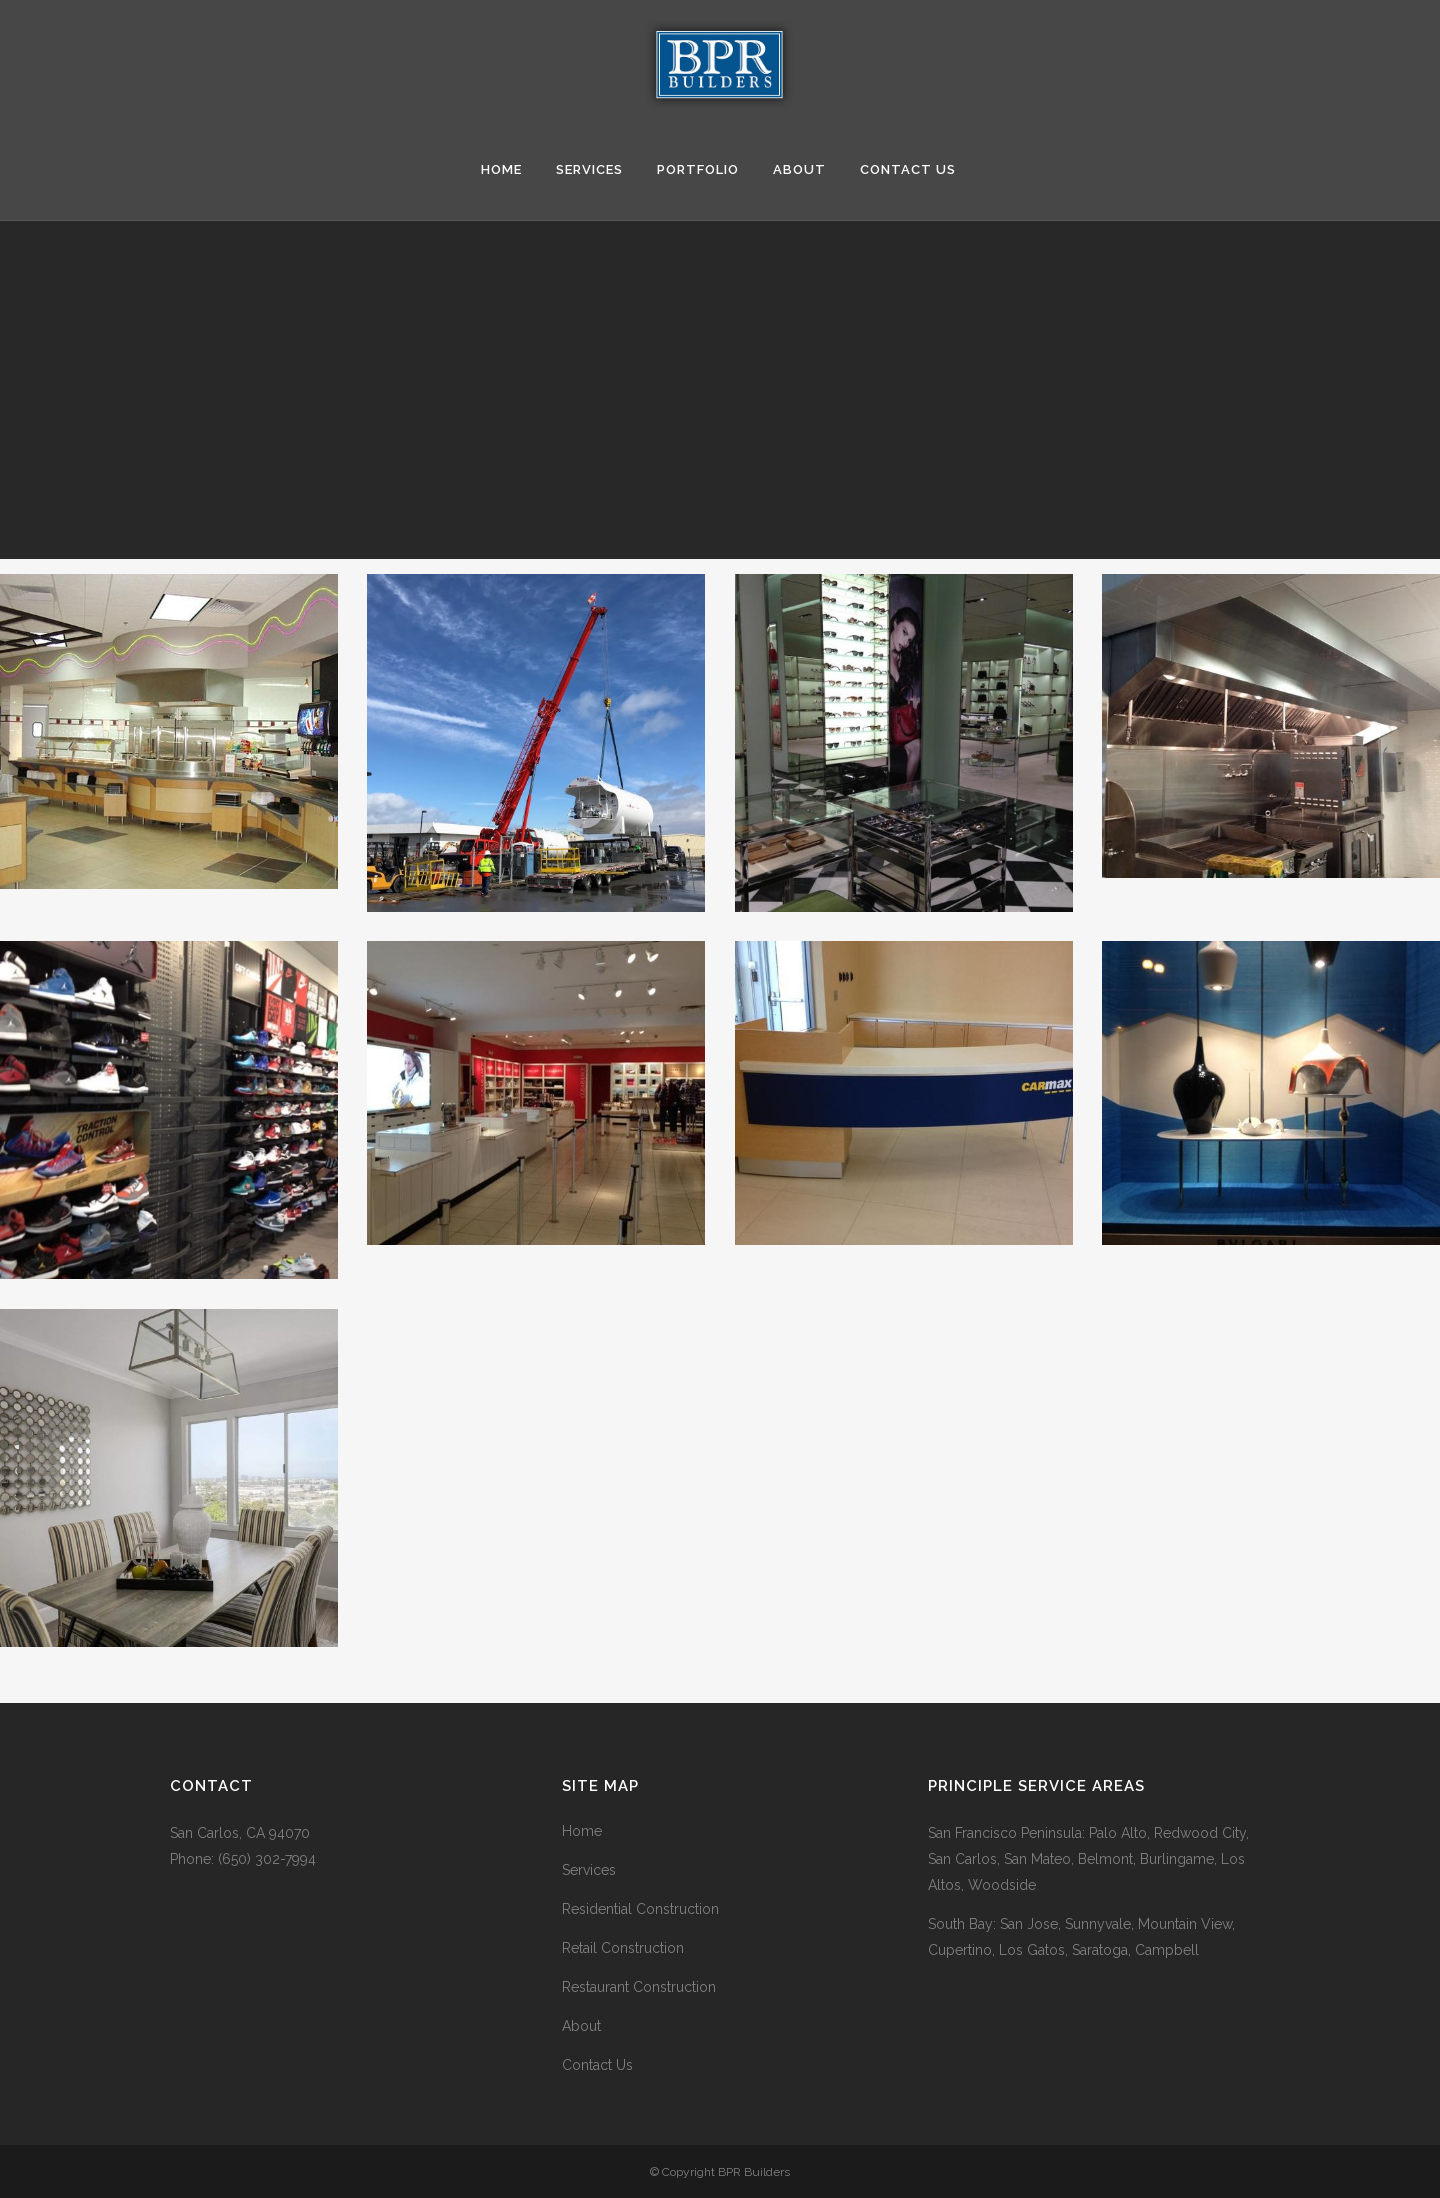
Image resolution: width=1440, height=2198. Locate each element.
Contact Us (597, 2065)
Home (582, 1831)
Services (589, 1870)
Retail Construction (623, 1948)
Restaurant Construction (639, 1987)
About (581, 2026)
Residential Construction (640, 1909)
